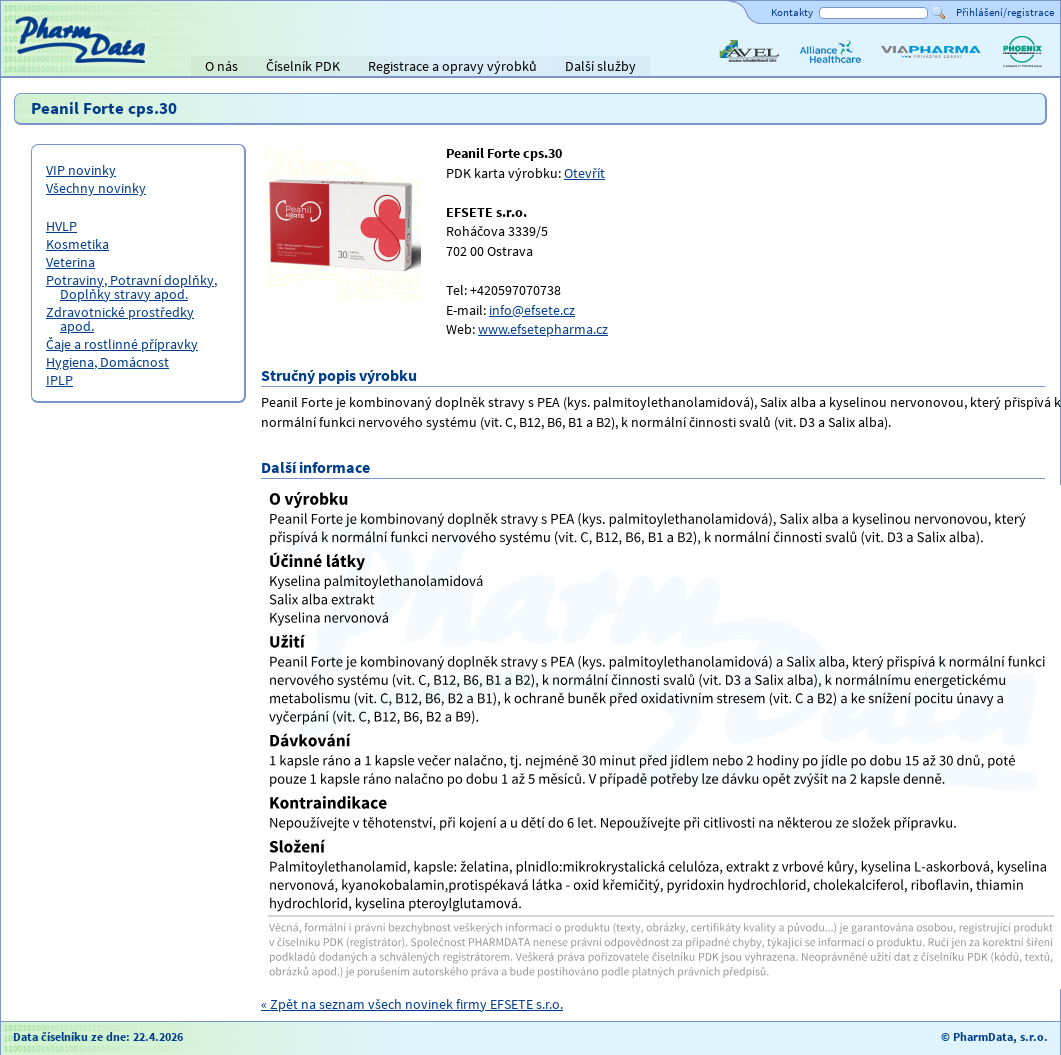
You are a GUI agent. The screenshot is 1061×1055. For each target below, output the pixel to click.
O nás (221, 66)
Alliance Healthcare (829, 68)
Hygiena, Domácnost (107, 362)
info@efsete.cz (532, 310)
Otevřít (584, 173)
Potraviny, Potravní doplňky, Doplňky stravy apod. (131, 287)
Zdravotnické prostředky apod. (120, 319)
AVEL (730, 68)
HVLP (61, 226)
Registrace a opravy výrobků (452, 66)
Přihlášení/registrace (1005, 12)
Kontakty (792, 12)
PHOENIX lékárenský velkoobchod (1022, 68)
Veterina (70, 262)
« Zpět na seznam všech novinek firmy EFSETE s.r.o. (412, 1004)
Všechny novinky (96, 188)
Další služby (600, 66)
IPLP (59, 380)
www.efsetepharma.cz (543, 329)
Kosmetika (77, 244)
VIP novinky (81, 170)
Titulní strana (49, 66)
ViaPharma (910, 68)
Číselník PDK (303, 66)
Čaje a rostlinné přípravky (122, 344)
